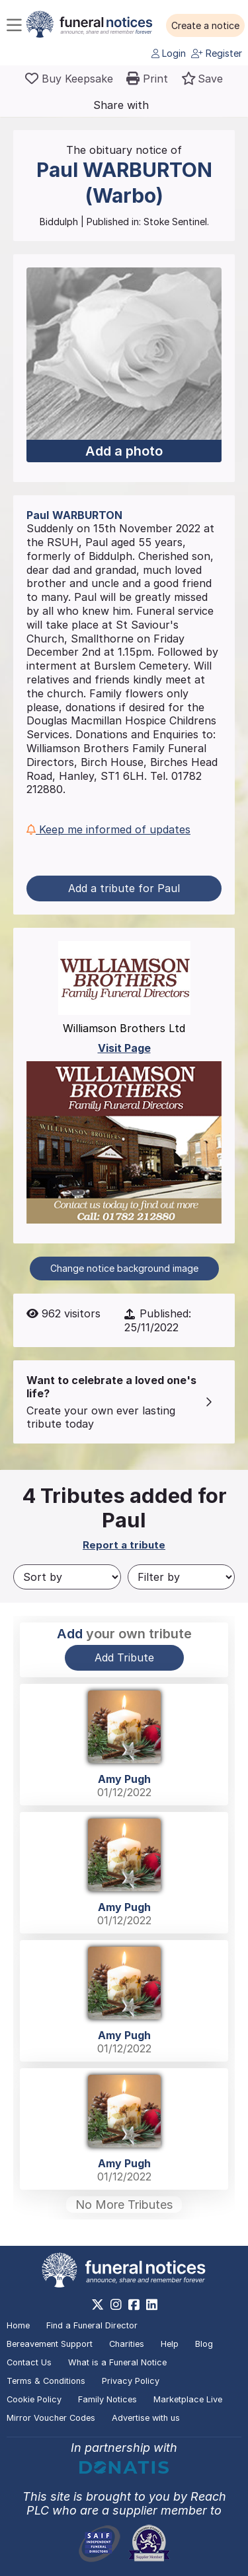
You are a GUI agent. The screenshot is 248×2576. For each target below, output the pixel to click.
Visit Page (124, 1048)
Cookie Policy (34, 2399)
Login (168, 53)
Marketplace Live (187, 2399)
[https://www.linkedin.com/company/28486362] (151, 2305)
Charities (126, 2344)
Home (18, 2325)
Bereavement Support (50, 2344)
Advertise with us (146, 2418)
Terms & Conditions (46, 2381)
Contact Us (29, 2362)
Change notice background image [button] (124, 1268)
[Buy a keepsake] (69, 78)
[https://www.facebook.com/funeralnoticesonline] (134, 2305)
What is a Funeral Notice (117, 2362)
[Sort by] (67, 1576)
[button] (205, 26)
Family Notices (107, 2399)
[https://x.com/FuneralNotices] (97, 2305)
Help (170, 2344)
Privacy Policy (130, 2381)
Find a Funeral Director (92, 2325)
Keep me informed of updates (108, 829)
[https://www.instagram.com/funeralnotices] (116, 2305)
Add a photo (124, 451)
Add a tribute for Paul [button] (124, 888)
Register (216, 53)
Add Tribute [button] (124, 1657)
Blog (204, 2344)
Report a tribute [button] (124, 1545)
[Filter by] (181, 1576)
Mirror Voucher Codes (51, 2418)
